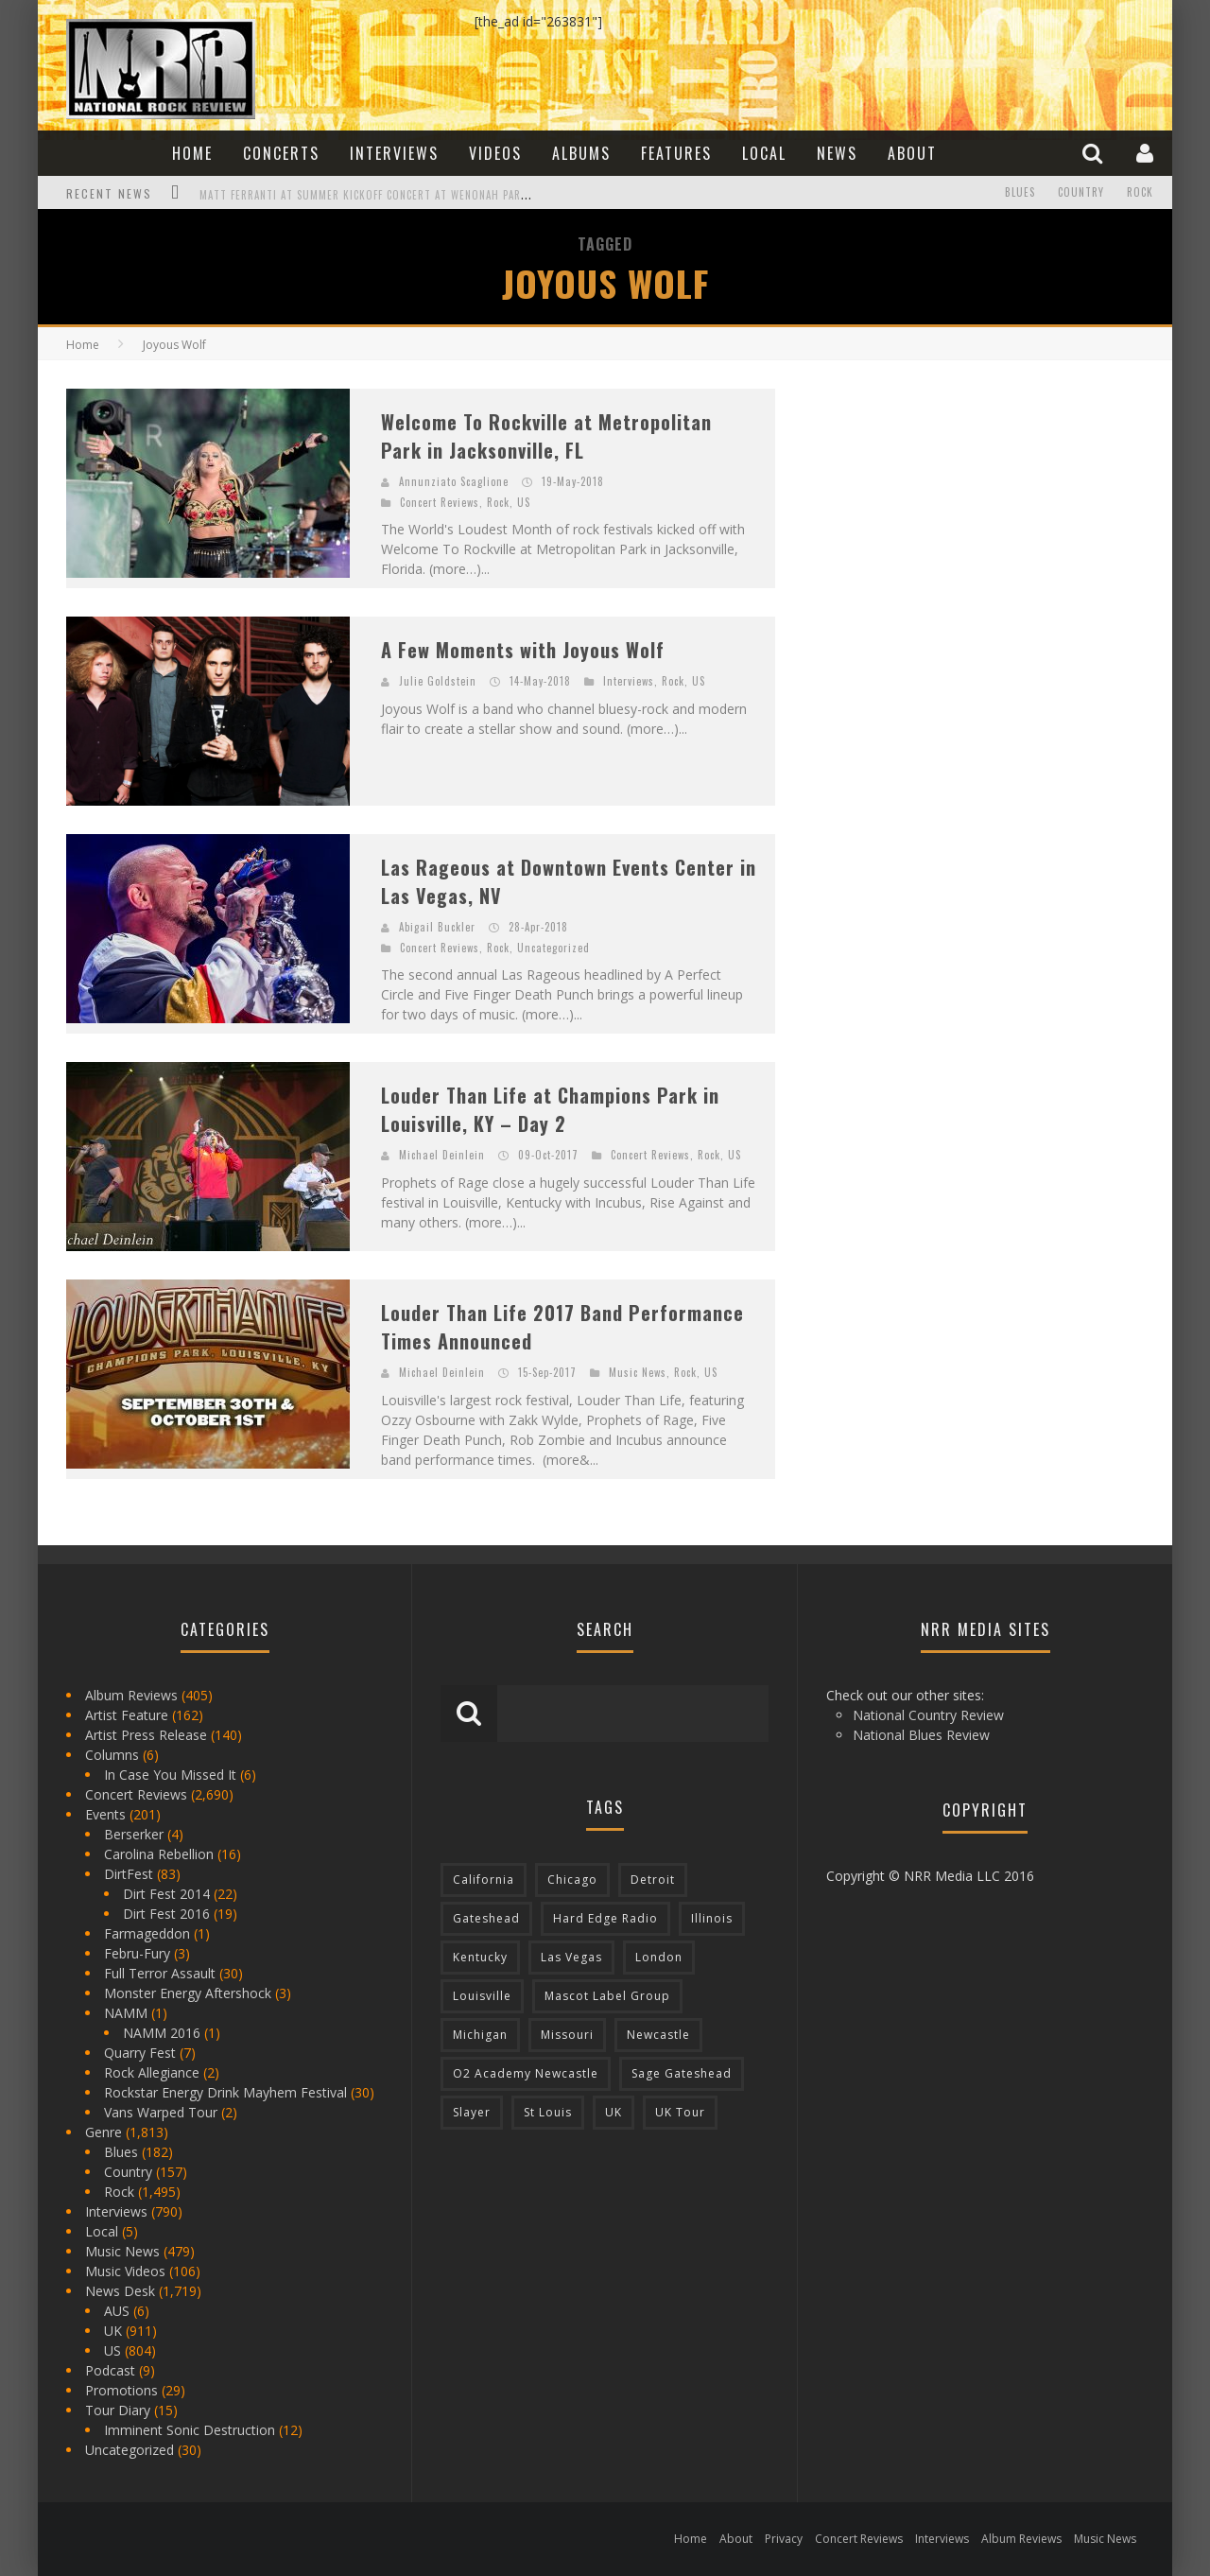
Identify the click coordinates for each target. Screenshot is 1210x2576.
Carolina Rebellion (159, 1854)
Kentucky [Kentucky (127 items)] (480, 1957)
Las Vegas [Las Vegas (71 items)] (571, 1957)
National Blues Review (921, 1735)
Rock (1140, 192)
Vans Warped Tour (160, 2112)
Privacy (784, 2539)
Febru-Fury (137, 1953)
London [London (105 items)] (659, 1957)
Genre (103, 2132)
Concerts (281, 153)
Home (192, 153)
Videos (495, 153)
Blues (1020, 192)
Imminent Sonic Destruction (189, 2430)
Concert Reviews (439, 502)
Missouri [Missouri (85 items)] (567, 2035)
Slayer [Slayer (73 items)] (472, 2112)
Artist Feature (126, 1715)
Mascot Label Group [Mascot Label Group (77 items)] (607, 1996)
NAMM (125, 2013)
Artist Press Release (146, 1735)
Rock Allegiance (151, 2072)
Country (1081, 192)
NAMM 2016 (161, 2033)
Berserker (134, 1834)
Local (764, 153)
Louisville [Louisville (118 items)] (482, 1996)
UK (113, 2331)
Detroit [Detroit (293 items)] (653, 1879)
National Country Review (928, 1715)
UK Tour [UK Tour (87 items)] (680, 2112)
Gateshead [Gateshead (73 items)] (486, 1918)
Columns (112, 1755)
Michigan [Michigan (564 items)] (480, 2035)
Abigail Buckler (437, 926)
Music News (637, 1372)
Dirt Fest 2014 (166, 1894)
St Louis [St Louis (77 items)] (548, 2112)
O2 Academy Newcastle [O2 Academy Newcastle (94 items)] (525, 2073)
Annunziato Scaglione (454, 481)
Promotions (121, 2390)
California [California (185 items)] (483, 1879)
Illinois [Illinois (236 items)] (712, 1918)
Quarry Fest (140, 2053)
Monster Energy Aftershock (187, 1993)
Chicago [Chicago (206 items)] (572, 1879)
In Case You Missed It (170, 1775)
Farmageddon (147, 1933)
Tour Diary (117, 2410)
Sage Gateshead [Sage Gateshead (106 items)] (681, 2073)
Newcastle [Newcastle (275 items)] (658, 2035)
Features (676, 153)
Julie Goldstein (437, 680)
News (837, 153)
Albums (581, 153)
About (912, 153)
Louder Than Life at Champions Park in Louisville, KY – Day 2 (550, 1109)
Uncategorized (553, 947)
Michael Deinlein (442, 1154)
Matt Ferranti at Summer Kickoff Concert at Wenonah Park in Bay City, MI (403, 194)
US (523, 502)
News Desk (120, 2291)
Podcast (110, 2370)
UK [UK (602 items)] (613, 2112)
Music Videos (125, 2271)
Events (105, 1814)
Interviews (394, 153)
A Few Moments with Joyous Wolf (523, 649)
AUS (117, 2311)
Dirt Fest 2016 (166, 1914)
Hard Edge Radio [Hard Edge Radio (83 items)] (605, 1918)
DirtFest (128, 1874)
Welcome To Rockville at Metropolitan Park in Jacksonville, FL (546, 436)
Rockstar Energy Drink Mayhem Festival (225, 2092)
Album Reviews (131, 1695)
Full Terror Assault (160, 1973)
